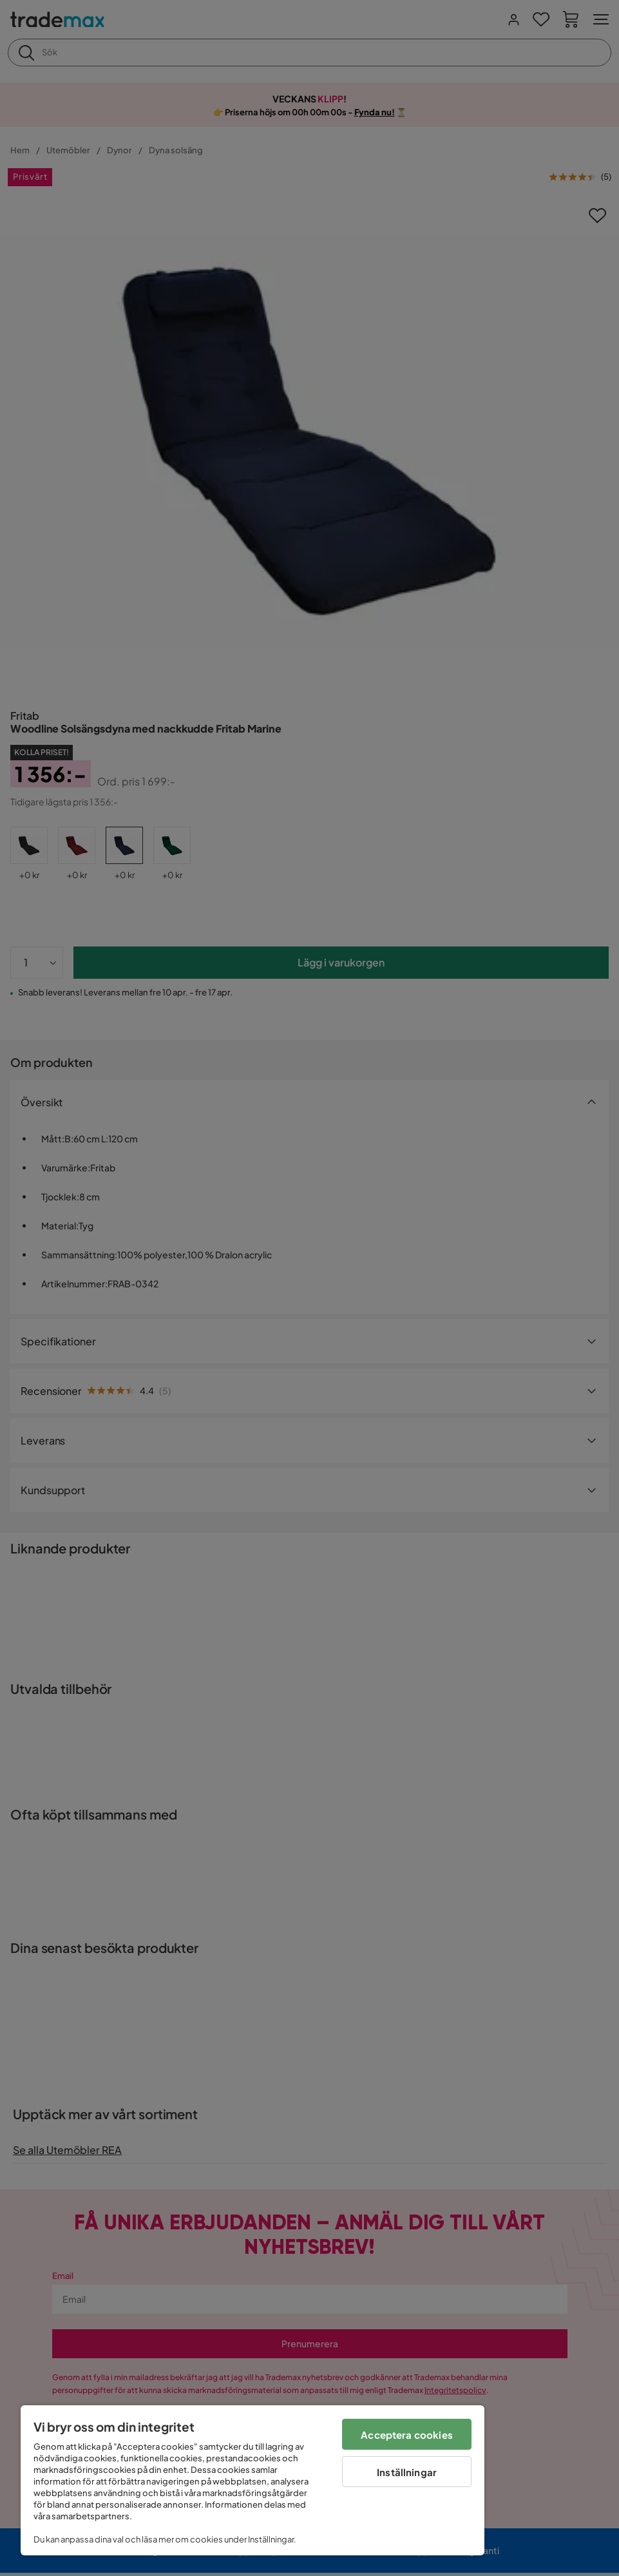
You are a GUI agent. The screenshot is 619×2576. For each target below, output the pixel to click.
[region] (252, 2480)
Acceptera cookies (407, 2434)
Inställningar (407, 2472)
